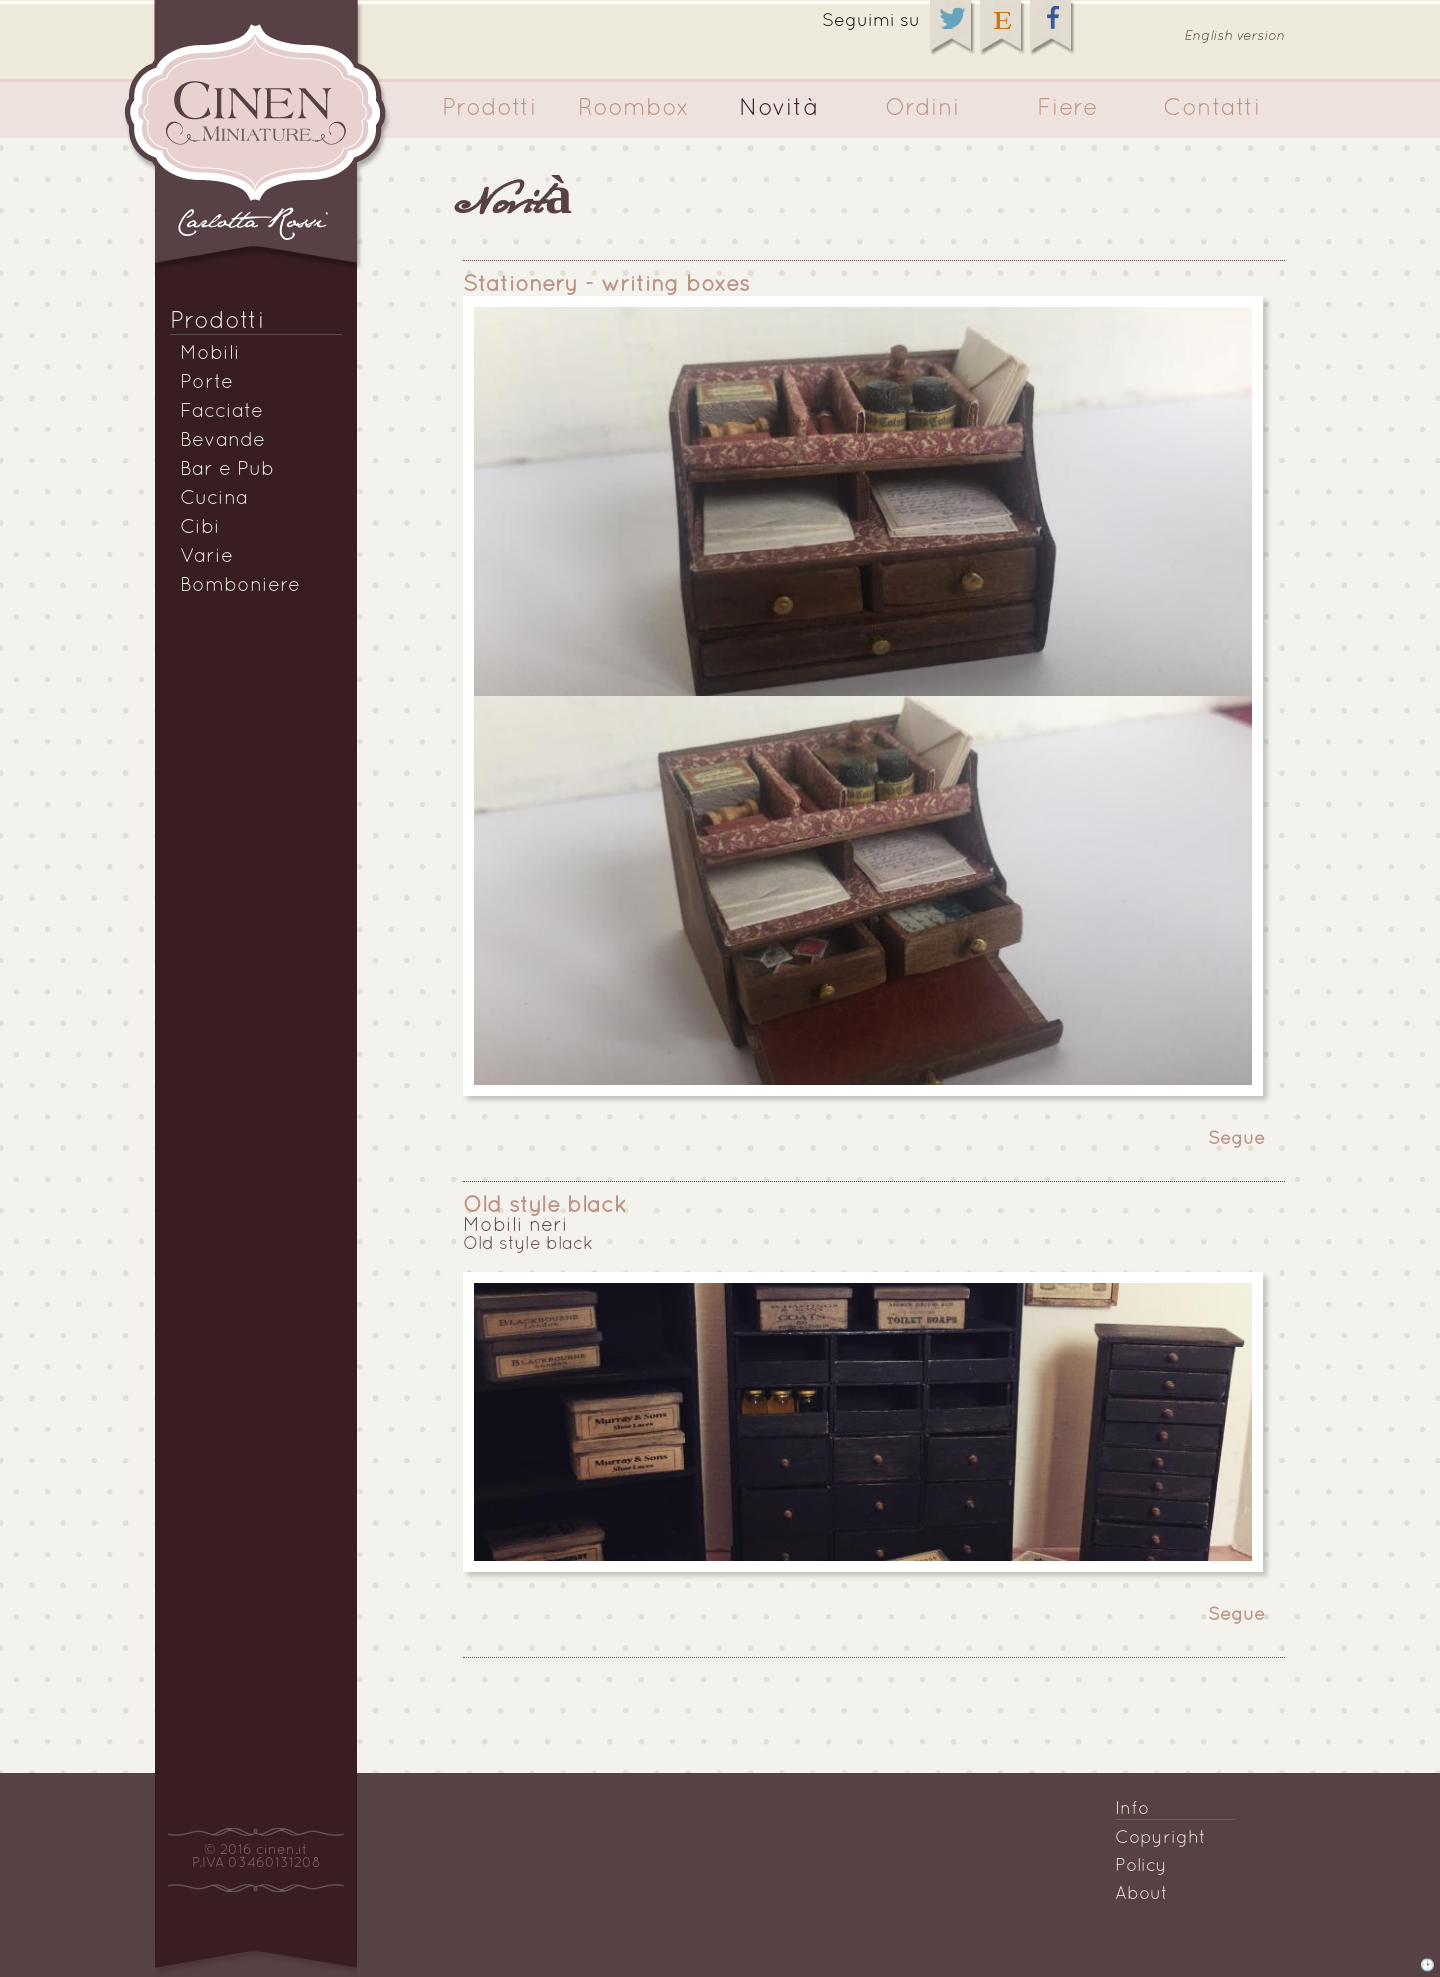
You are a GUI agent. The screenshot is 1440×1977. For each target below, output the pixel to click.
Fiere (1067, 109)
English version (1234, 36)
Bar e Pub (227, 470)
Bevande (222, 441)
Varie (206, 557)
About (1141, 1894)
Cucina (214, 499)
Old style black (544, 1206)
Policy (1141, 1866)
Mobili (210, 354)
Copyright (1160, 1838)
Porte (206, 383)
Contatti (1212, 109)
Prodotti (489, 109)
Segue (1236, 1139)
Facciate (221, 412)
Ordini (922, 109)
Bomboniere (240, 586)
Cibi (200, 528)
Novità (778, 109)
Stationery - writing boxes (606, 285)
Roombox (634, 109)
